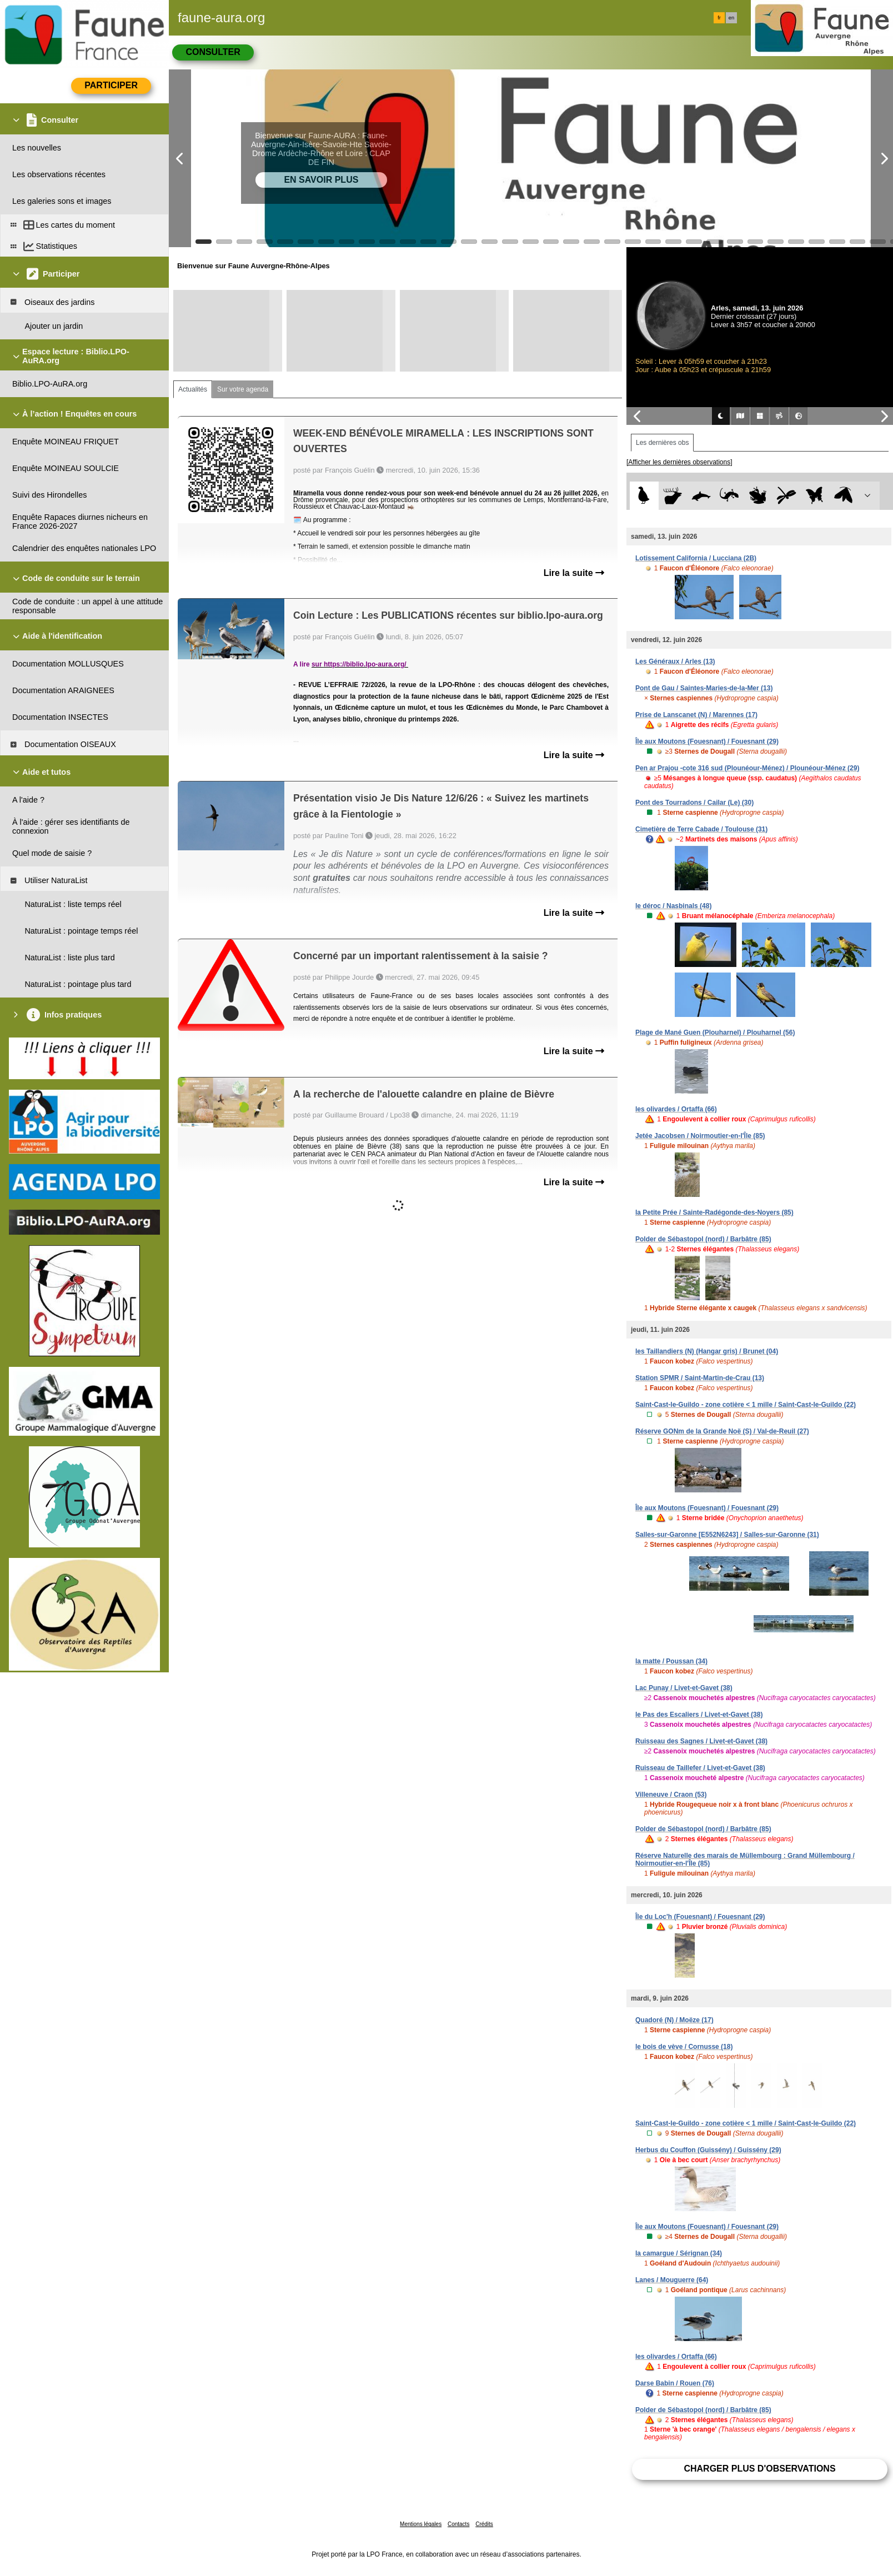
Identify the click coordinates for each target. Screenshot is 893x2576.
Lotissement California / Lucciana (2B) (695, 558)
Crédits (484, 2524)
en (731, 18)
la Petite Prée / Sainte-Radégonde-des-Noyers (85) (714, 1212)
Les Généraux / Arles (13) (675, 661)
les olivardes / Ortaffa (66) (676, 1109)
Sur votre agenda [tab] (242, 389)
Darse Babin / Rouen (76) (674, 2383)
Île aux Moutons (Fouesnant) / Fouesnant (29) (707, 741)
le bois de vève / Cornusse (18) (684, 2047)
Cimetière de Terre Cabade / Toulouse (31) (701, 829)
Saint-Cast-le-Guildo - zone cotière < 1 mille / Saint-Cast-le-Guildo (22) (745, 1405)
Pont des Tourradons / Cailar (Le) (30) (694, 802)
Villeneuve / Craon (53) (671, 1794)
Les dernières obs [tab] (662, 443)
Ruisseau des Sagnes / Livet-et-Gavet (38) (701, 1741)
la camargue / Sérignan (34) (678, 2253)
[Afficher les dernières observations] (679, 462)
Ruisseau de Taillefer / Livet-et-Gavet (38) (700, 1768)
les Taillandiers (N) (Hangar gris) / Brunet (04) (706, 1351)
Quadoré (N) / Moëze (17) (674, 2020)
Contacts (458, 2524)
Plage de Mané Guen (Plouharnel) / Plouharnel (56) (715, 1032)
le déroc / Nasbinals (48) (673, 906)
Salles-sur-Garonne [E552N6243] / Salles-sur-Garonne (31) (727, 1534)
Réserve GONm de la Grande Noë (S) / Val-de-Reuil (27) (722, 1431)
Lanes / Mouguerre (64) (671, 2280)
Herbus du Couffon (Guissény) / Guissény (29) (708, 2150)
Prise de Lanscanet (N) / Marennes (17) (696, 715)
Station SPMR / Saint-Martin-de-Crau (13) (699, 1378)
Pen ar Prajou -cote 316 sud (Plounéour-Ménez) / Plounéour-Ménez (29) (747, 768)
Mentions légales (421, 2524)
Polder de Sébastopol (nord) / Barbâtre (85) (703, 1239)
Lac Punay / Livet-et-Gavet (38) (684, 1688)
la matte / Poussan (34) (671, 1661)
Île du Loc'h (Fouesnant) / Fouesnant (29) (700, 1917)
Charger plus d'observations (759, 2468)
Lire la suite (574, 573)
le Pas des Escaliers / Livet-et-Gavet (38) (698, 1714)
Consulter (212, 52)
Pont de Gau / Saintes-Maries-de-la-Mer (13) (703, 688)
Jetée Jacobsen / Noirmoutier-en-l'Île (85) (700, 1136)
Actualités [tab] (192, 389)
